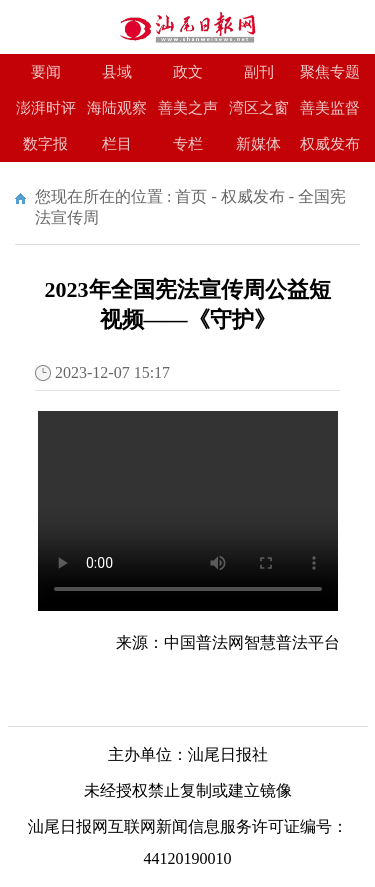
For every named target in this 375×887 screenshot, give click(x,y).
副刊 (259, 72)
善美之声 (188, 108)
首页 (191, 196)
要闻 (46, 72)
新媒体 (258, 144)
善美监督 (330, 108)
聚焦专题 (330, 72)
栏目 (117, 144)
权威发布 (330, 144)
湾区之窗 (259, 108)
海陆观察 (117, 108)
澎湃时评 (46, 108)
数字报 (45, 144)
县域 (117, 72)
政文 (188, 72)
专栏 (188, 144)
